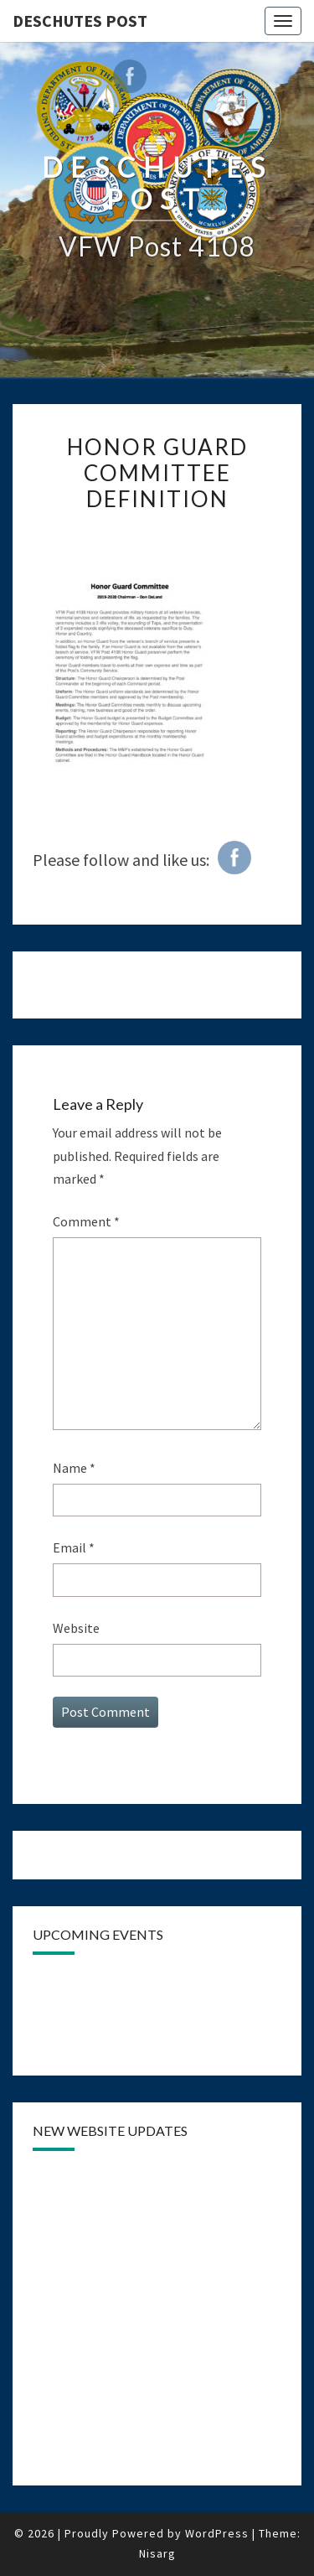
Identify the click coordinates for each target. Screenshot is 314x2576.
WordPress (217, 2533)
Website (76, 1628)
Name (74, 1467)
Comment (86, 1221)
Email (74, 1547)
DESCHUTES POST (80, 20)
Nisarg (157, 2553)
